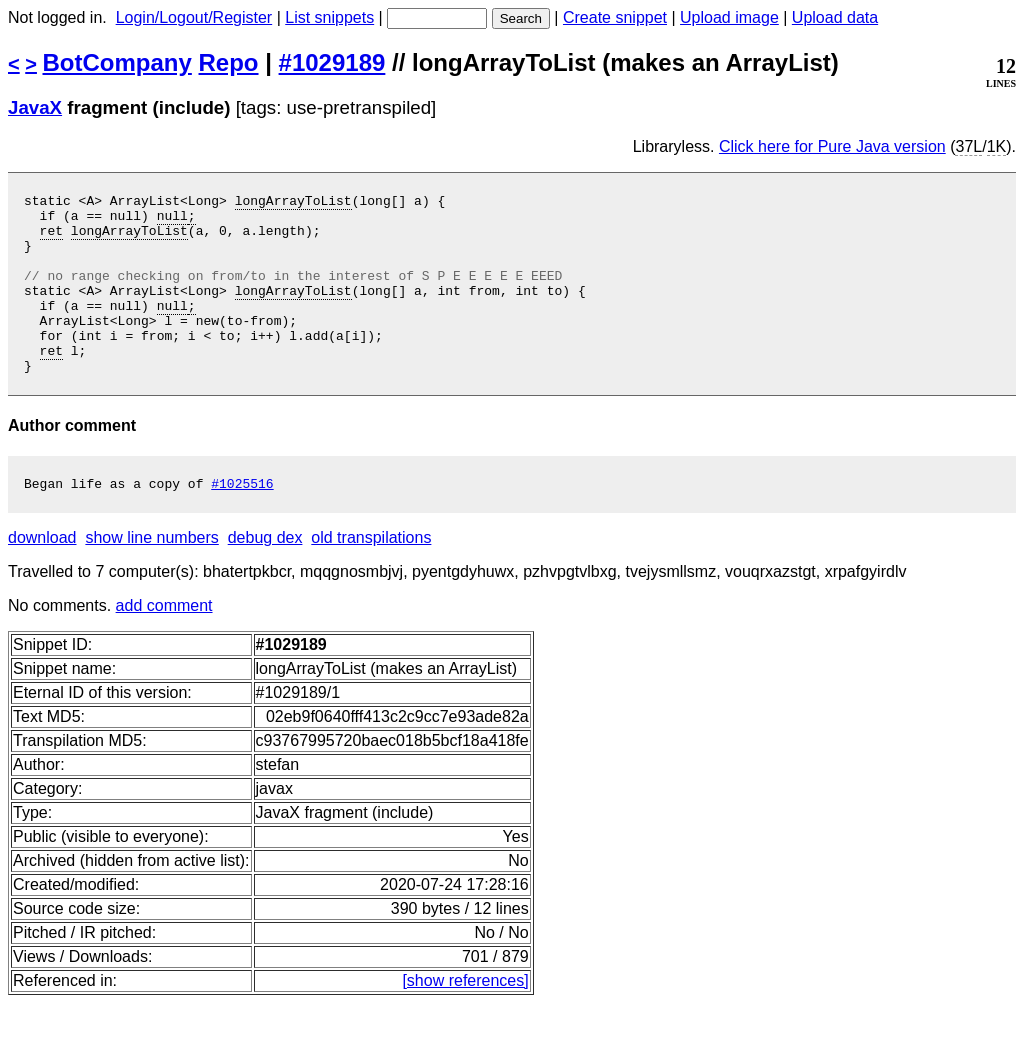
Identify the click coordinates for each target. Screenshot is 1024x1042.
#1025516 (242, 522)
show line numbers (151, 576)
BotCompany (117, 62)
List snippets (329, 17)
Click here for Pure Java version (832, 146)
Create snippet (615, 17)
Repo (229, 62)
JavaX (35, 107)
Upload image (729, 17)
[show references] (465, 1019)
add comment (164, 644)
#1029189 (332, 62)
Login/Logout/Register (194, 17)
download (42, 576)
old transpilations (371, 576)
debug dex (265, 576)
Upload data (835, 17)
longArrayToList (293, 203)
